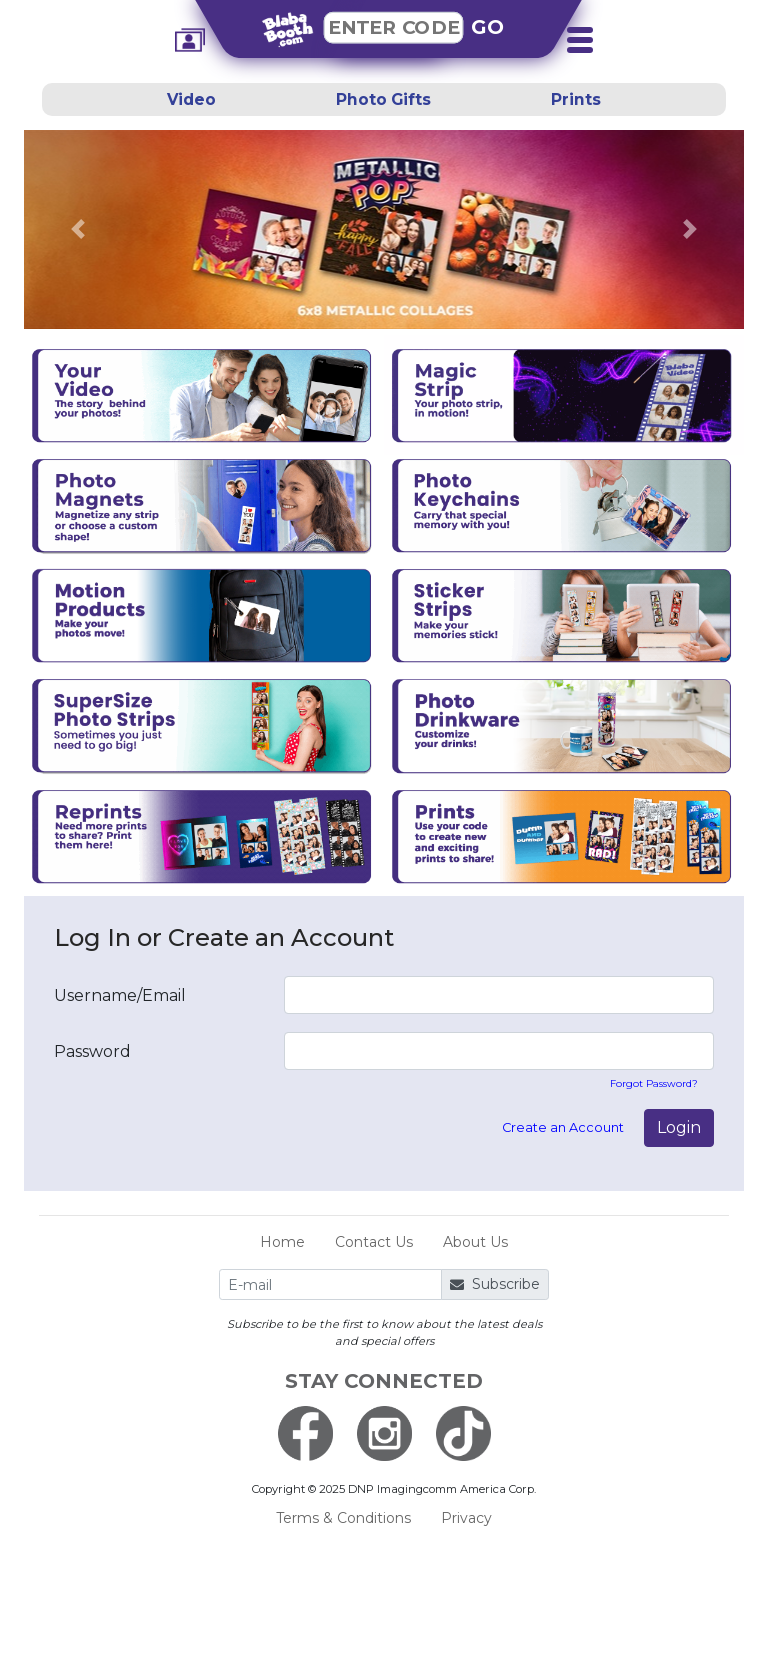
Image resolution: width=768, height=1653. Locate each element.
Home (282, 1242)
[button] (78, 229)
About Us (475, 1242)
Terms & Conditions (343, 1518)
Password (92, 1051)
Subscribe (495, 1284)
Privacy (466, 1518)
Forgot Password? (654, 1083)
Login (679, 1127)
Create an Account (563, 1127)
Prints (576, 99)
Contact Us (374, 1242)
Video (191, 99)
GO (488, 27)
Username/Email (120, 995)
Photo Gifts (383, 99)
